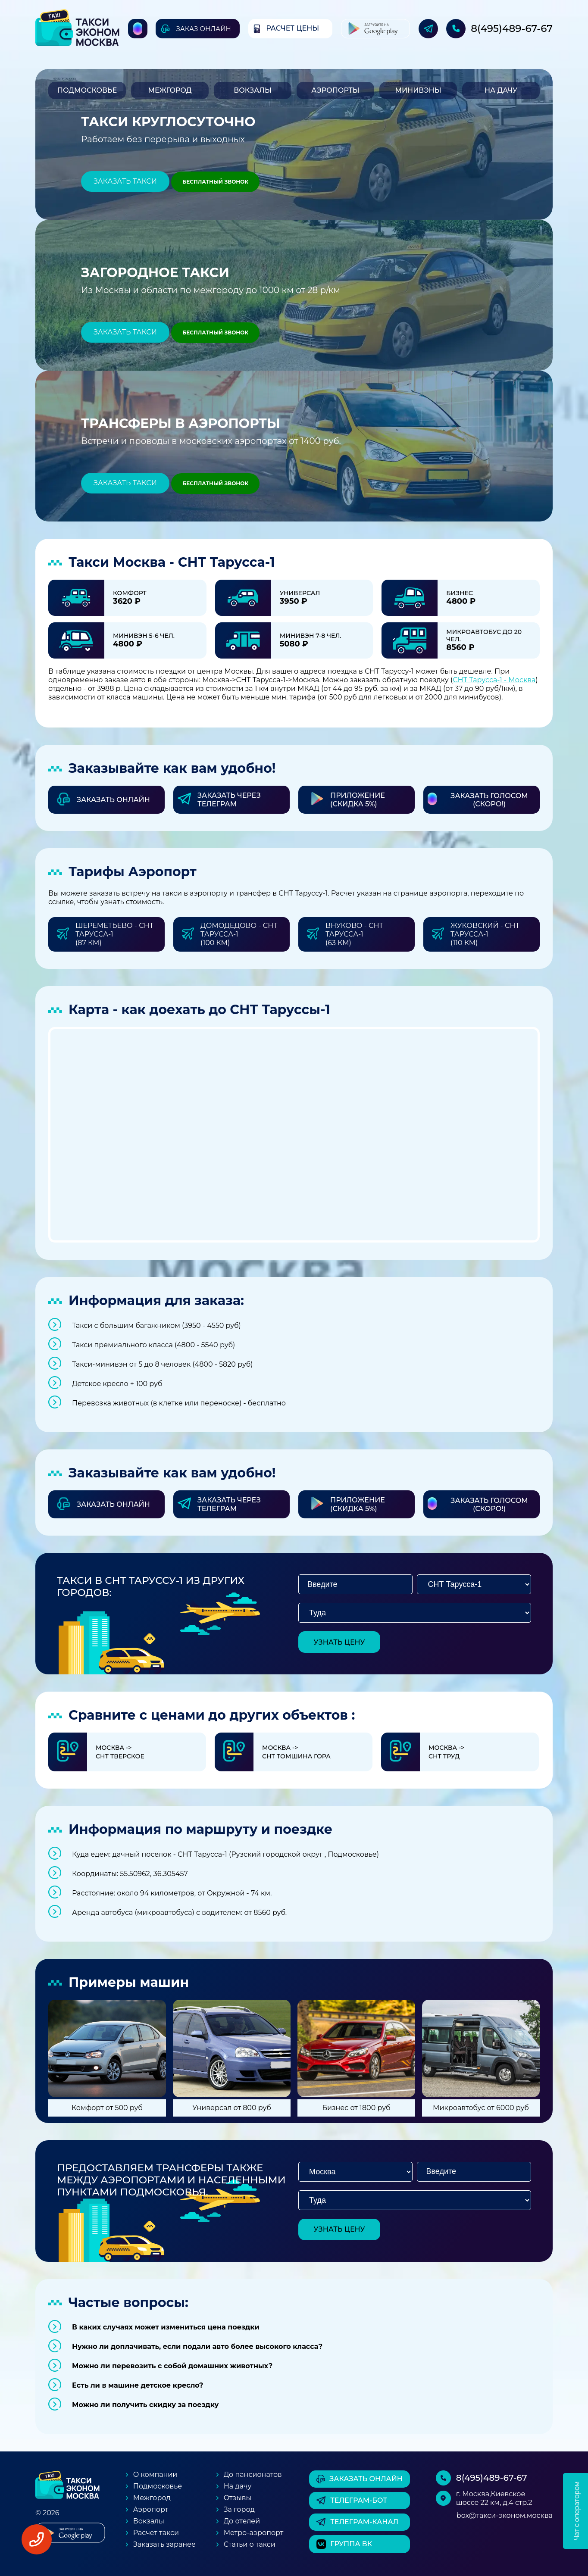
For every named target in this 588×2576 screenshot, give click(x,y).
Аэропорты (335, 90)
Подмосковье (87, 90)
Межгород (169, 90)
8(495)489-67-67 (512, 28)
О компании (155, 2474)
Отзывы (237, 2498)
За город (239, 2509)
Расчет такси (156, 2533)
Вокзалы (253, 90)
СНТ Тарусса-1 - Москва (494, 680)
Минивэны (418, 90)
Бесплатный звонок (215, 181)
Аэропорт (150, 2509)
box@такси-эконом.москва (505, 2515)
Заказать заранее (164, 2544)
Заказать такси (125, 181)
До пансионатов (253, 2474)
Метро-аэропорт (254, 2533)
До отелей (242, 2521)
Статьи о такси (249, 2544)
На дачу (501, 90)
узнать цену (339, 1642)
